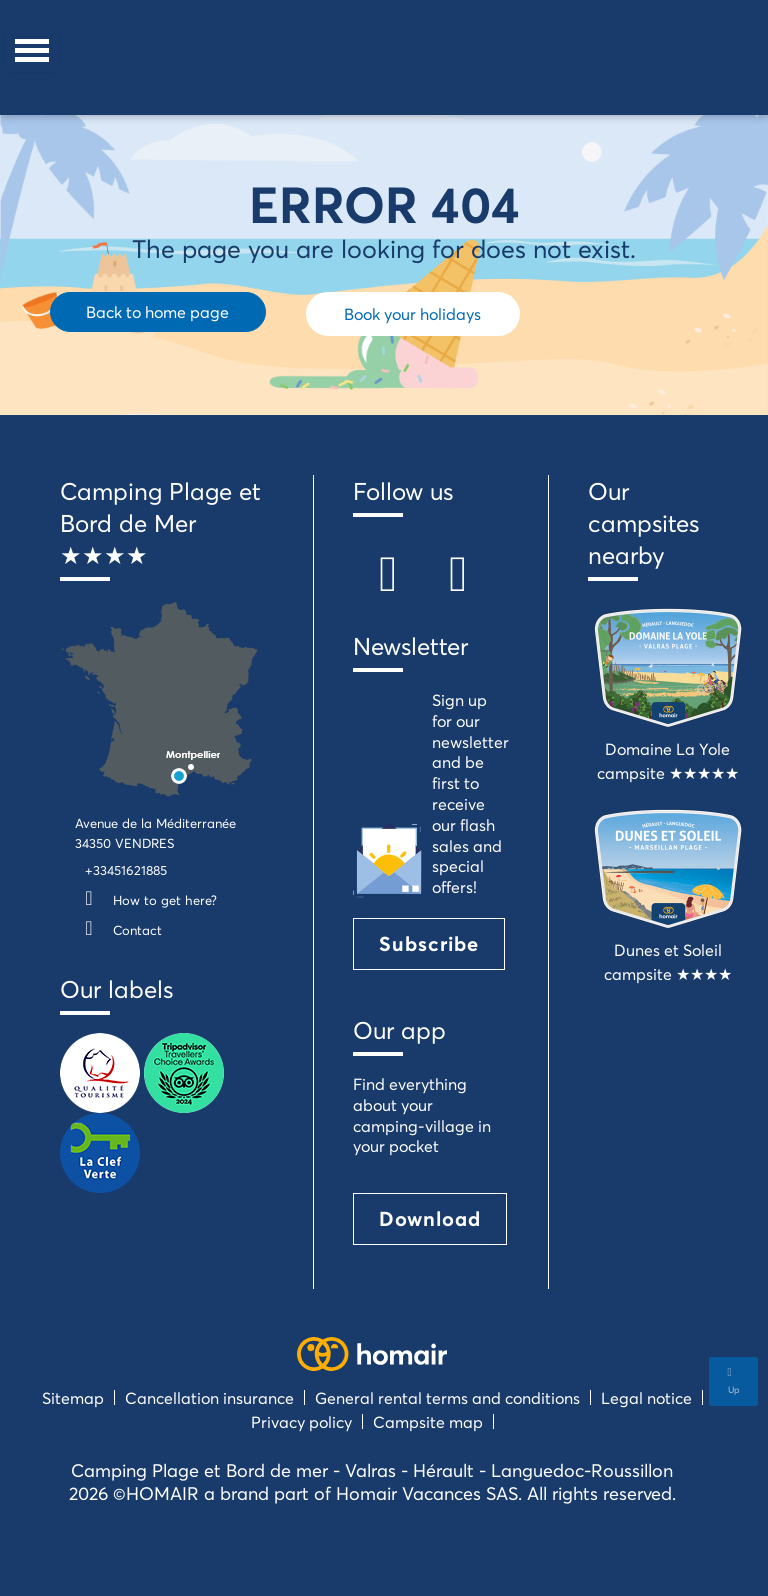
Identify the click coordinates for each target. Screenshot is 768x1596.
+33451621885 (126, 870)
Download (430, 1218)
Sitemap (73, 1397)
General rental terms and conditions (447, 1397)
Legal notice (646, 1397)
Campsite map (428, 1421)
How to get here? (146, 900)
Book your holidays (412, 313)
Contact (118, 930)
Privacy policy (301, 1421)
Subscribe (429, 943)
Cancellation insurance (209, 1397)
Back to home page (157, 311)
